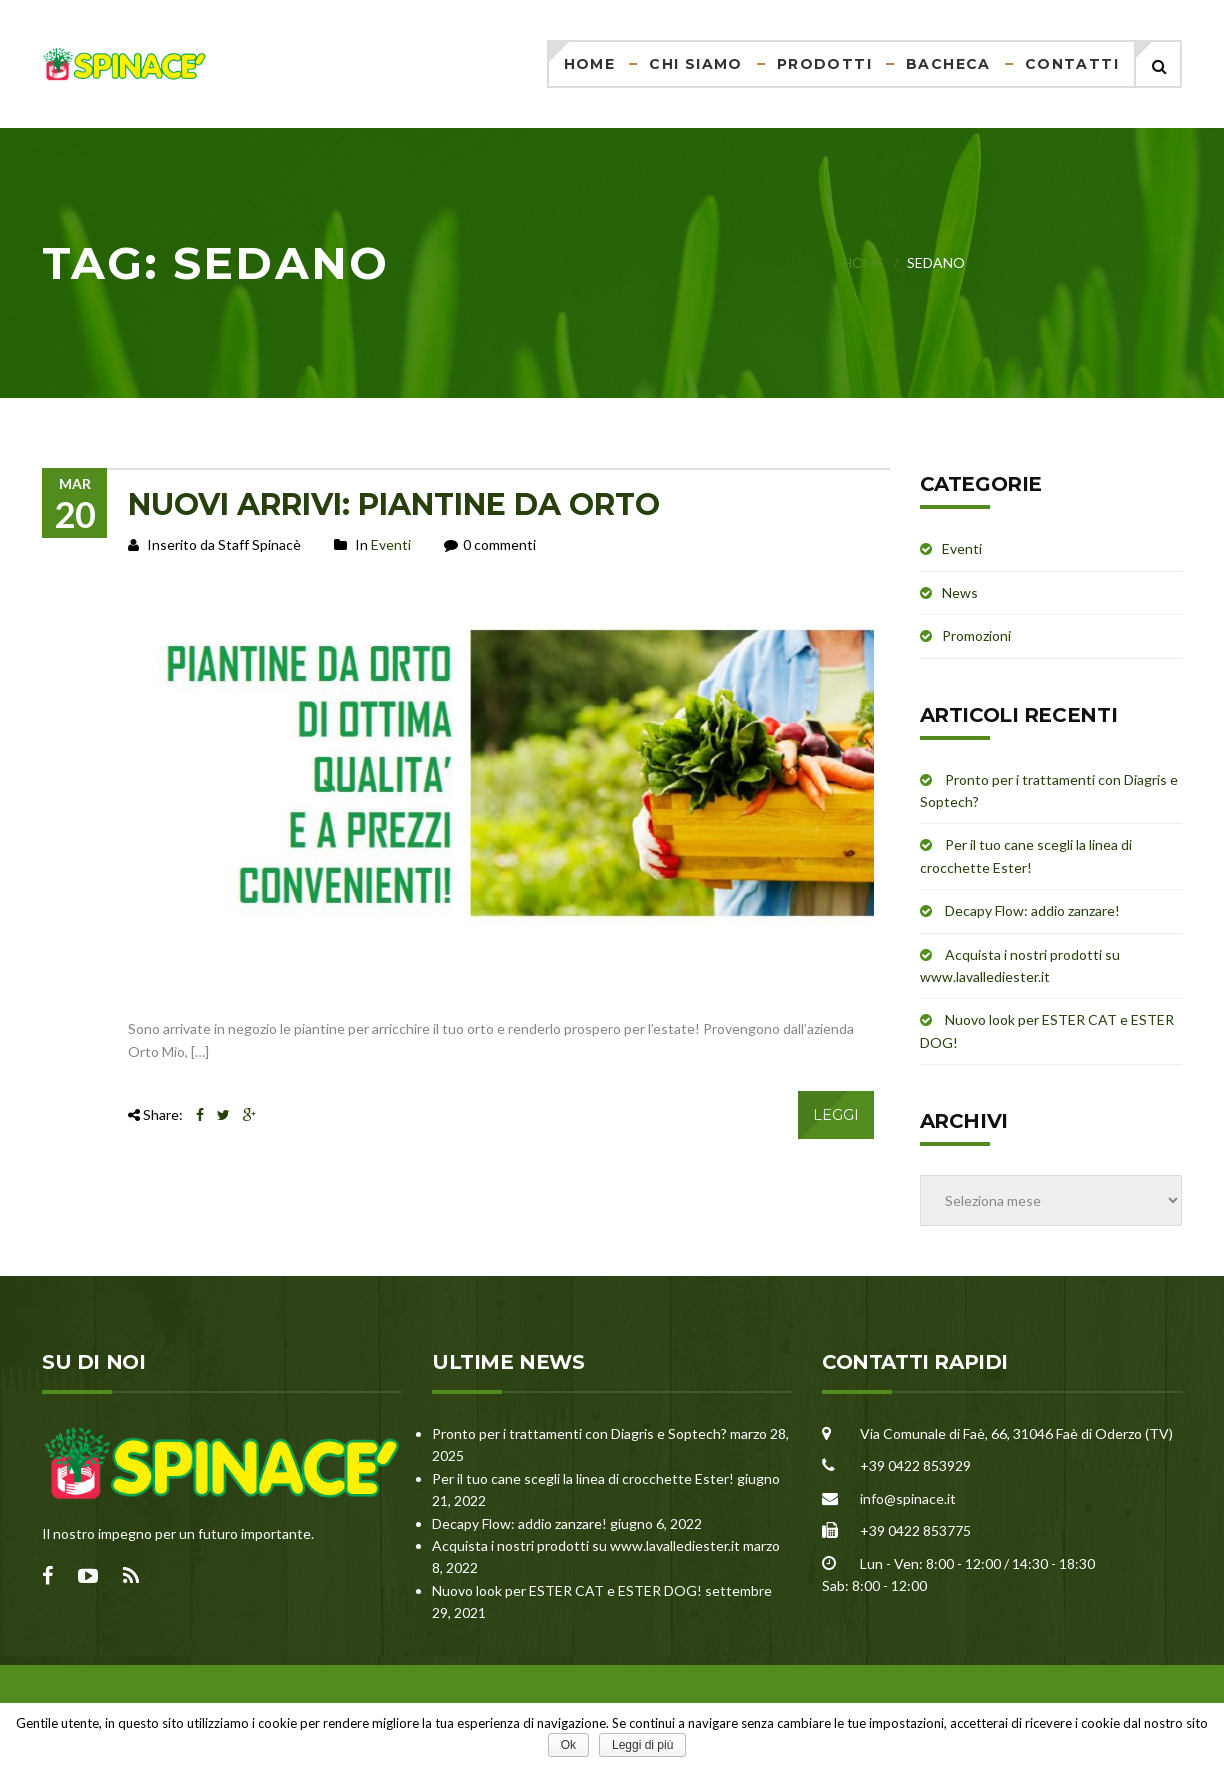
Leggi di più (642, 1745)
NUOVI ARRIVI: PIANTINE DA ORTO (394, 504)
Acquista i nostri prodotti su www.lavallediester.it (586, 1545)
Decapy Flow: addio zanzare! (1032, 910)
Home (590, 64)
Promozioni (976, 635)
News (960, 592)
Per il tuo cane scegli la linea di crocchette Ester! (583, 1478)
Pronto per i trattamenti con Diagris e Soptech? (579, 1433)
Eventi (391, 544)
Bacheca (948, 64)
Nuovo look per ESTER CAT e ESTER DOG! (567, 1590)
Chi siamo (696, 64)
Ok (568, 1745)
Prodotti (824, 64)
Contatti (1072, 64)
